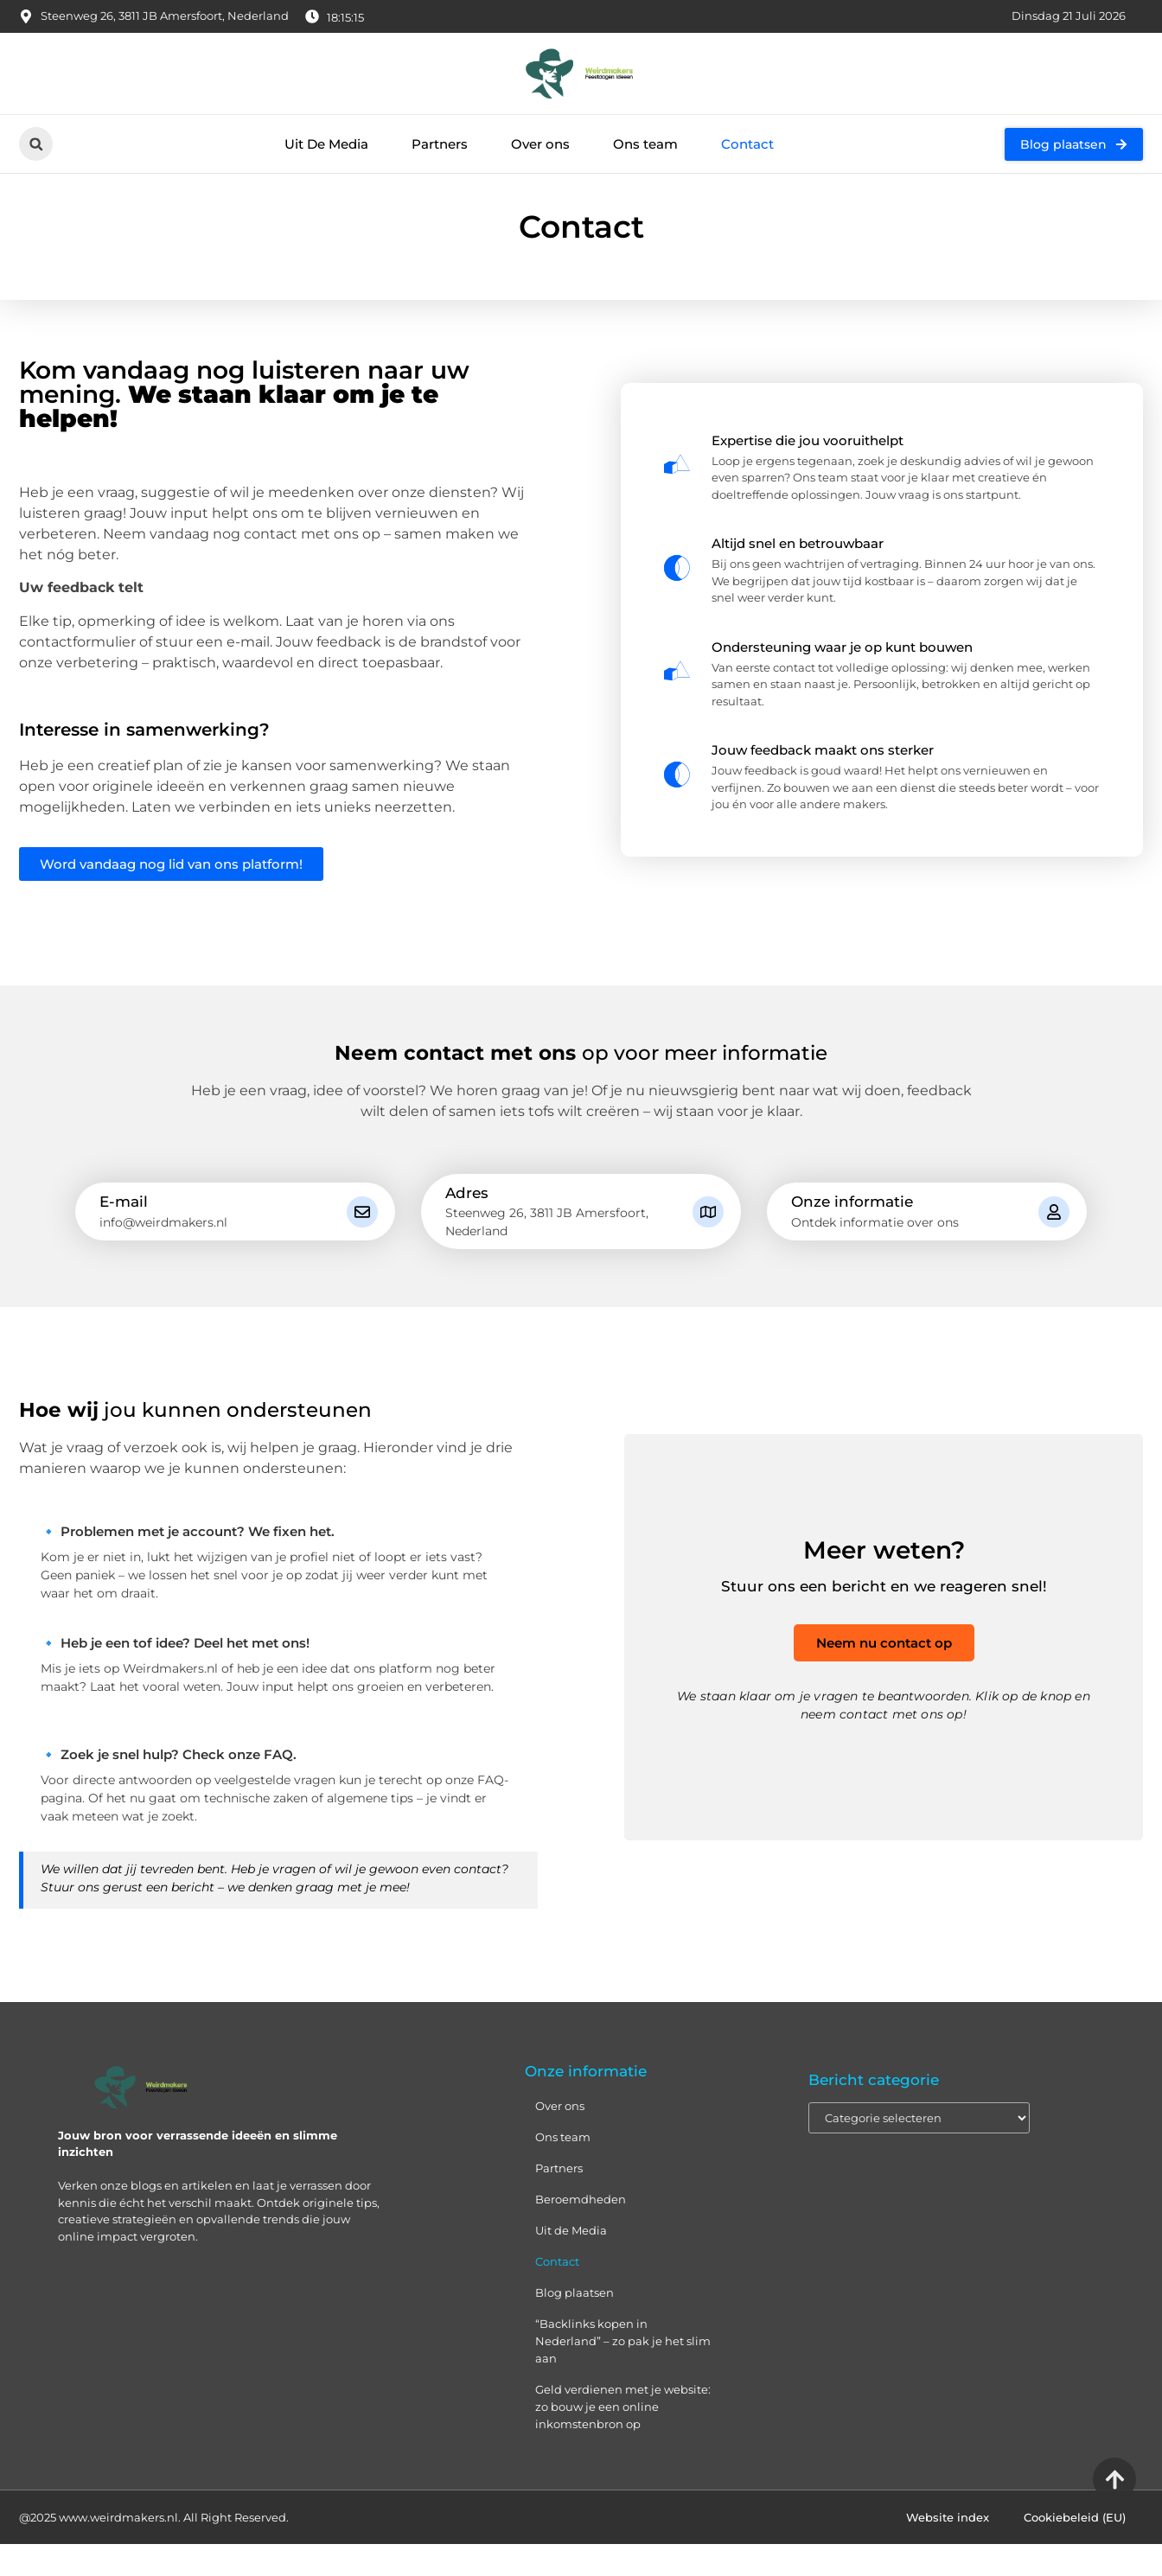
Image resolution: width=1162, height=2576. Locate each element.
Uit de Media (571, 2263)
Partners (440, 144)
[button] (36, 144)
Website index (947, 2549)
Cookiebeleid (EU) (1075, 2549)
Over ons (540, 144)
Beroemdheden (580, 2232)
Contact (747, 144)
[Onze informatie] (1053, 1243)
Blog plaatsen (574, 2325)
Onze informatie (852, 1234)
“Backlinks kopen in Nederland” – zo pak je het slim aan (623, 2374)
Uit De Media (326, 144)
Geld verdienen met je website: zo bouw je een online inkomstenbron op (623, 2439)
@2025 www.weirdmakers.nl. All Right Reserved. (154, 2549)
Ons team (645, 144)
